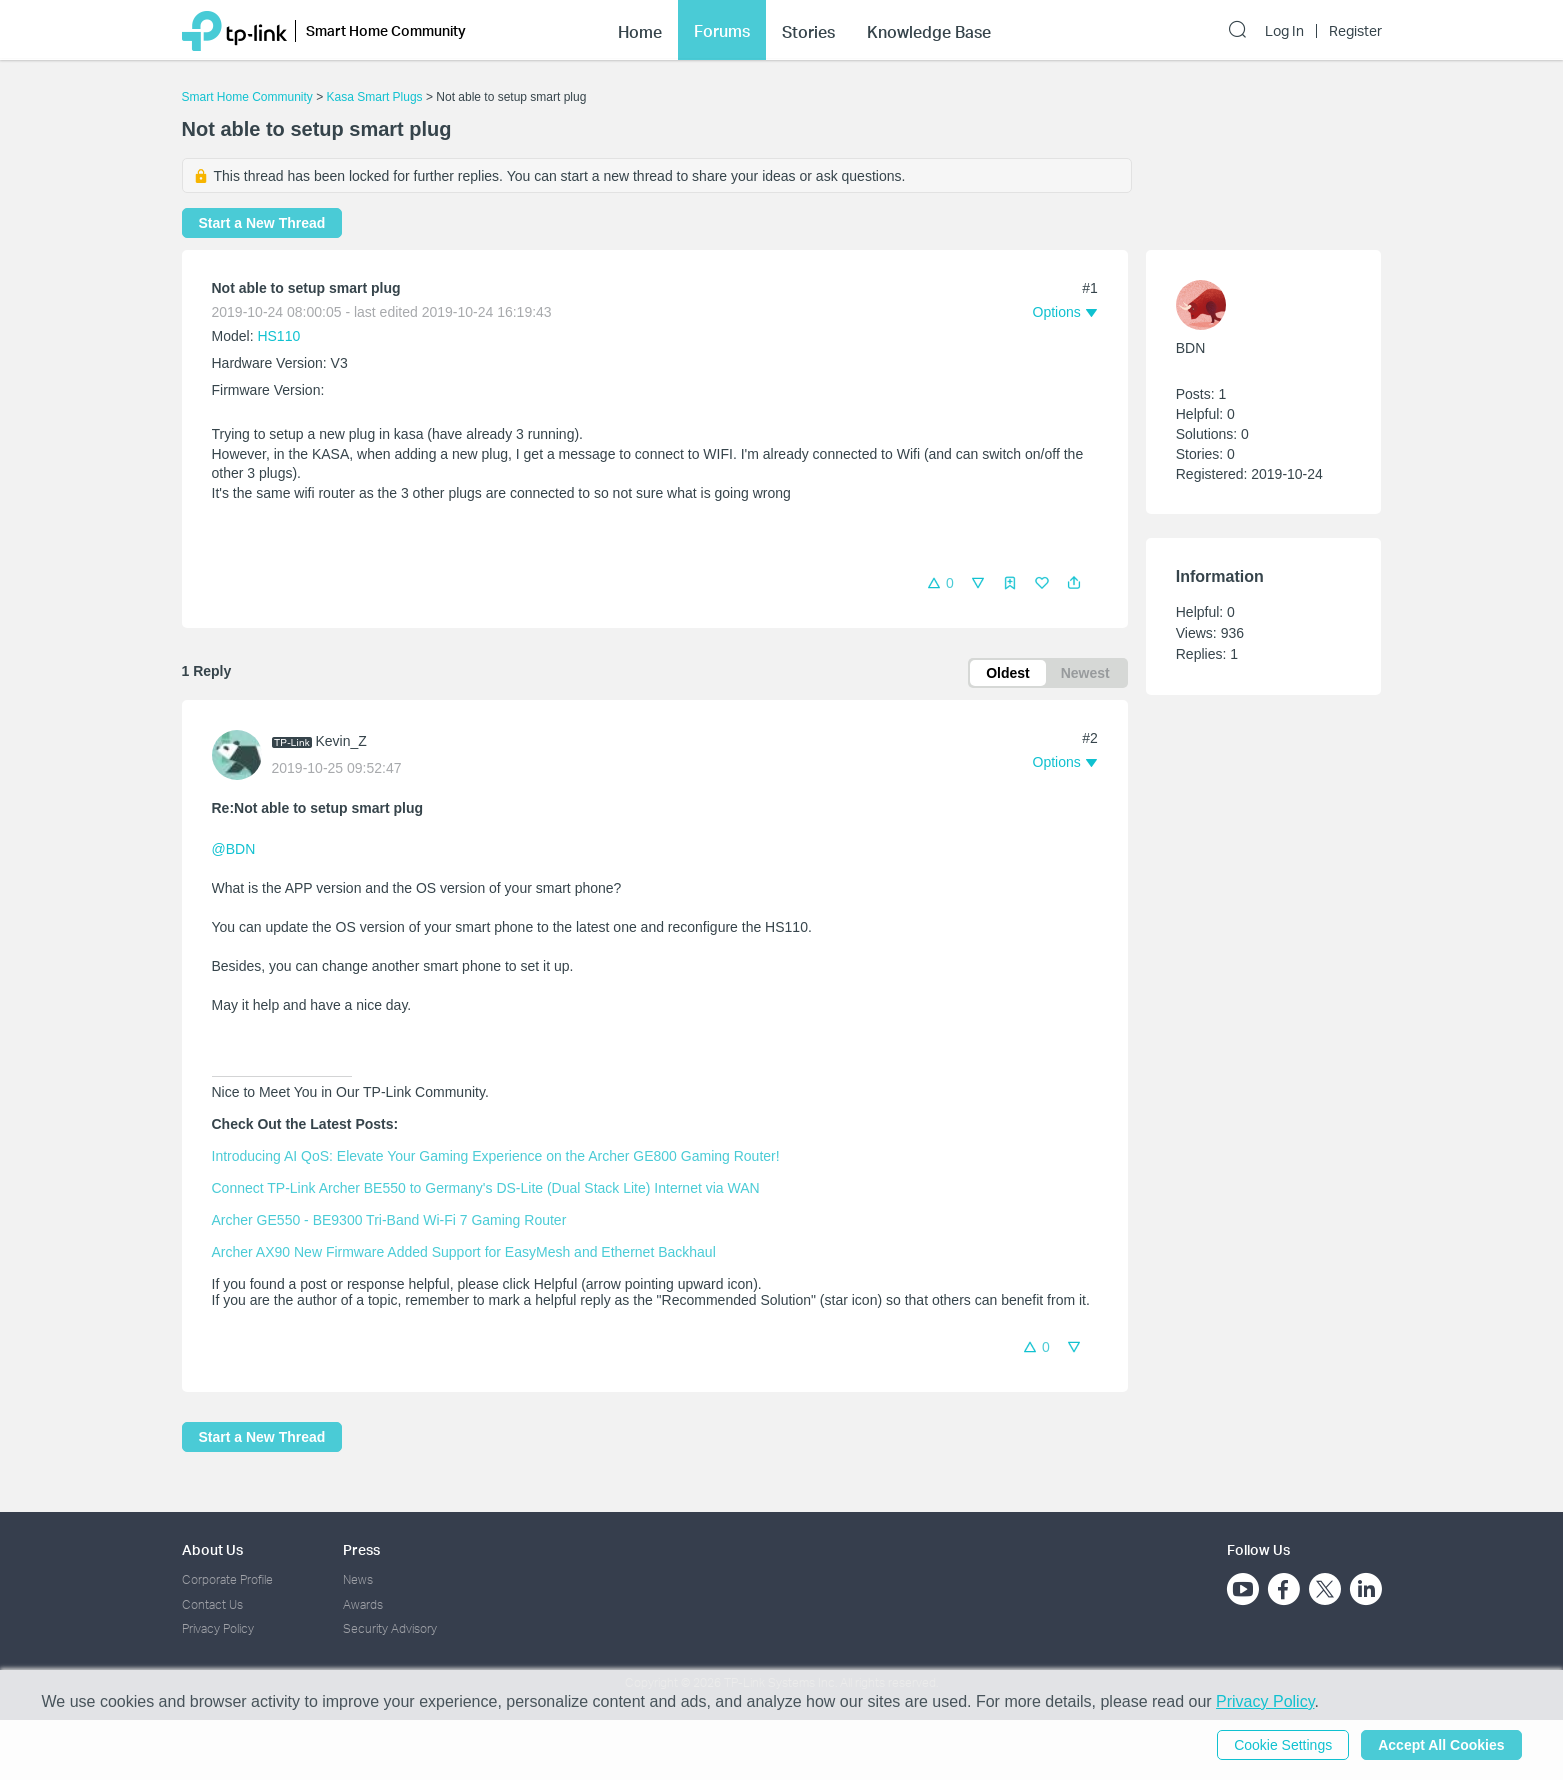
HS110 (278, 336)
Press (361, 1549)
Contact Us (212, 1604)
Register (1355, 31)
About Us (212, 1549)
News (358, 1579)
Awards (363, 1604)
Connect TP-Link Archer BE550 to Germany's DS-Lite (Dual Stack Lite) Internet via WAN (486, 1188)
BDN (1191, 348)
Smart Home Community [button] (386, 30)
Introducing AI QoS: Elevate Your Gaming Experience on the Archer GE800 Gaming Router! (496, 1156)
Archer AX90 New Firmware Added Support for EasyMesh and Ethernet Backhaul (464, 1252)
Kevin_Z (341, 741)
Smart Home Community (247, 97)
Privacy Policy (218, 1628)
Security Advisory (390, 1628)
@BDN (234, 849)
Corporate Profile (227, 1579)
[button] (1074, 583)
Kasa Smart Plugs (375, 97)
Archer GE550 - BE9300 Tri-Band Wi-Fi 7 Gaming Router (389, 1220)
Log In (1284, 31)
